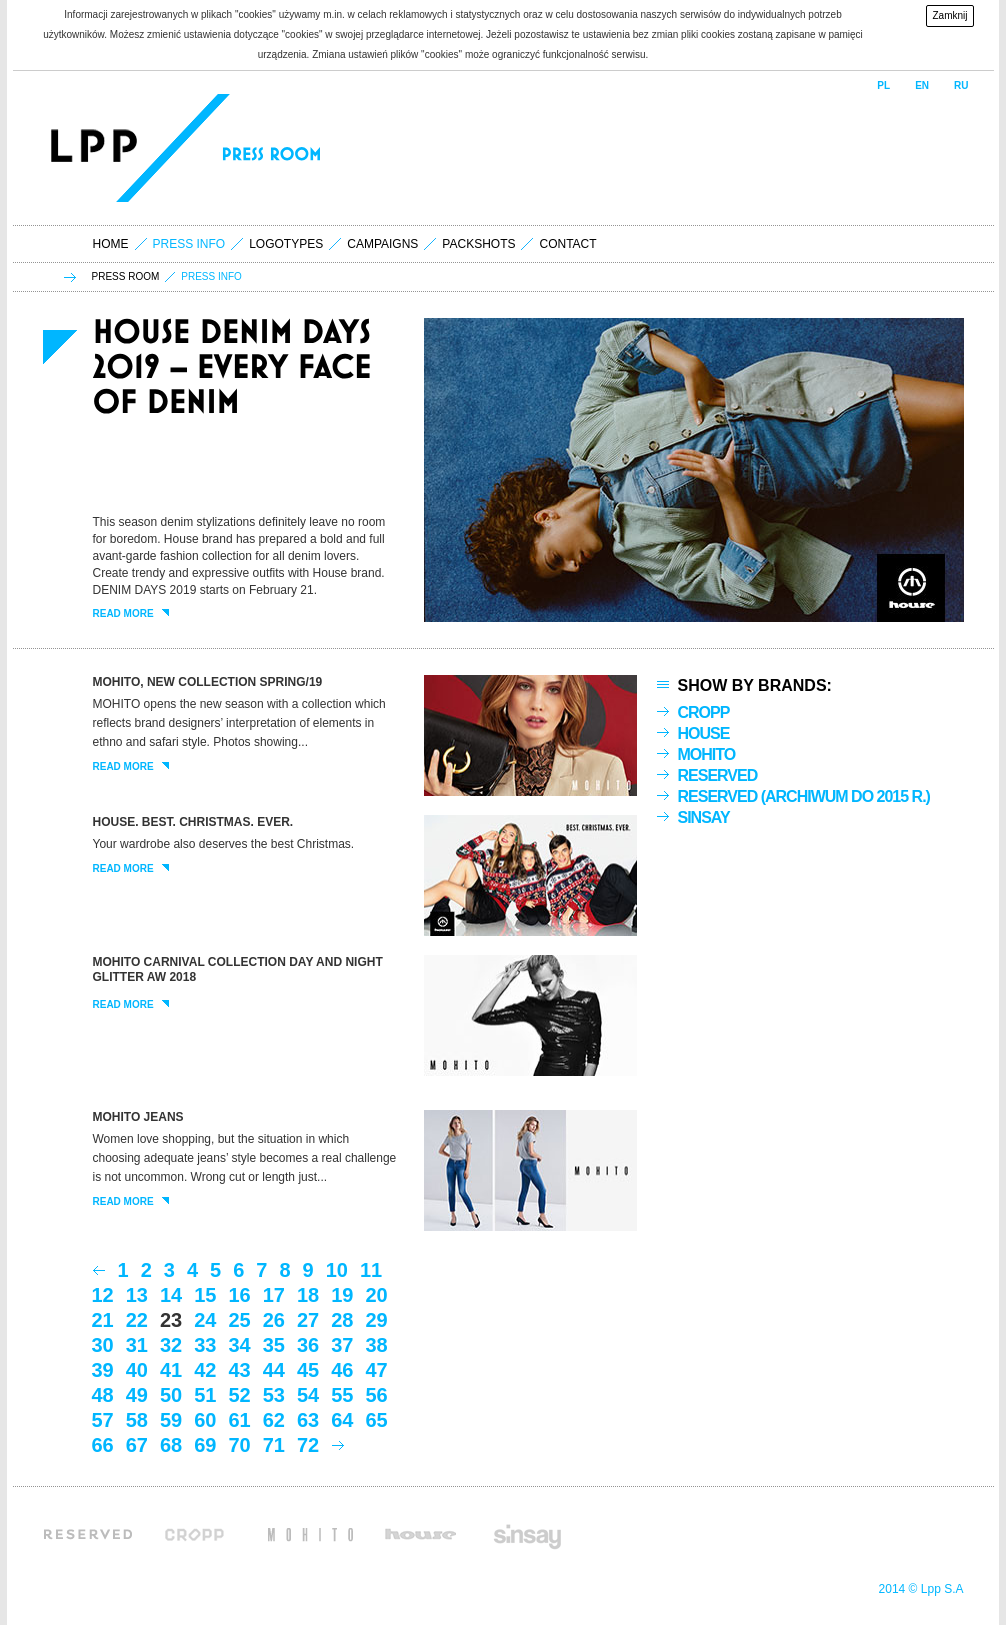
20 (377, 1295)
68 (171, 1445)
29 (377, 1320)
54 (308, 1395)
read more (131, 614)
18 (308, 1295)
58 (137, 1420)
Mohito (707, 754)
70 (240, 1445)
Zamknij (949, 15)
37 (342, 1345)
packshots (478, 244)
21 (103, 1320)
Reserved (718, 775)
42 (205, 1370)
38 (377, 1345)
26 (274, 1320)
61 (240, 1420)
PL (883, 85)
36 (308, 1345)
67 (137, 1445)
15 (205, 1295)
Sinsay (704, 817)
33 (205, 1345)
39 (103, 1370)
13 (137, 1295)
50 (171, 1395)
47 (377, 1370)
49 (137, 1395)
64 (342, 1420)
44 (274, 1370)
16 (240, 1295)
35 (274, 1345)
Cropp (704, 712)
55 (342, 1395)
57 (103, 1420)
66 (103, 1445)
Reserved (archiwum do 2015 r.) (804, 796)
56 (377, 1395)
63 (308, 1420)
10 (337, 1270)
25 (240, 1320)
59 (171, 1420)
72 (308, 1445)
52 (240, 1395)
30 (103, 1345)
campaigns (382, 244)
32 (171, 1345)
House (704, 733)
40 (137, 1370)
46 (342, 1370)
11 (371, 1270)
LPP (97, 148)
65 (377, 1420)
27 (308, 1320)
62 (274, 1420)
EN (922, 85)
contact (567, 244)
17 (274, 1295)
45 (308, 1370)
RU (961, 85)
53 (274, 1395)
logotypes (286, 244)
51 (205, 1395)
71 (274, 1445)
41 (171, 1370)
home (111, 244)
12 (103, 1295)
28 (342, 1320)
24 (205, 1320)
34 (240, 1345)
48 (103, 1395)
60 (205, 1420)
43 (240, 1370)
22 (137, 1320)
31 (137, 1345)
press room (126, 277)
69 (205, 1445)
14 (171, 1295)
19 (342, 1295)
